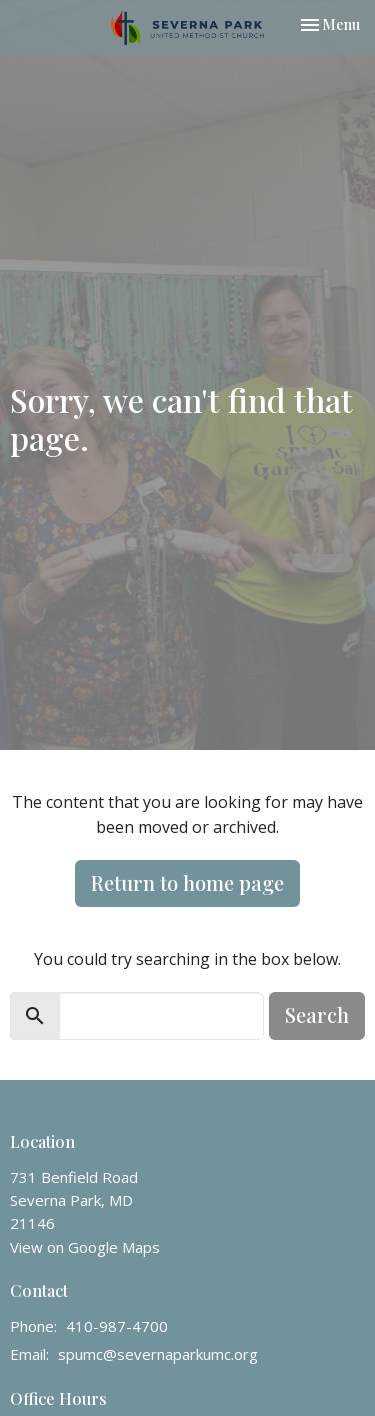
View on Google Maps (85, 1247)
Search (317, 1014)
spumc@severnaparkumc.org (158, 1354)
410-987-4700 (117, 1326)
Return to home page (187, 882)
